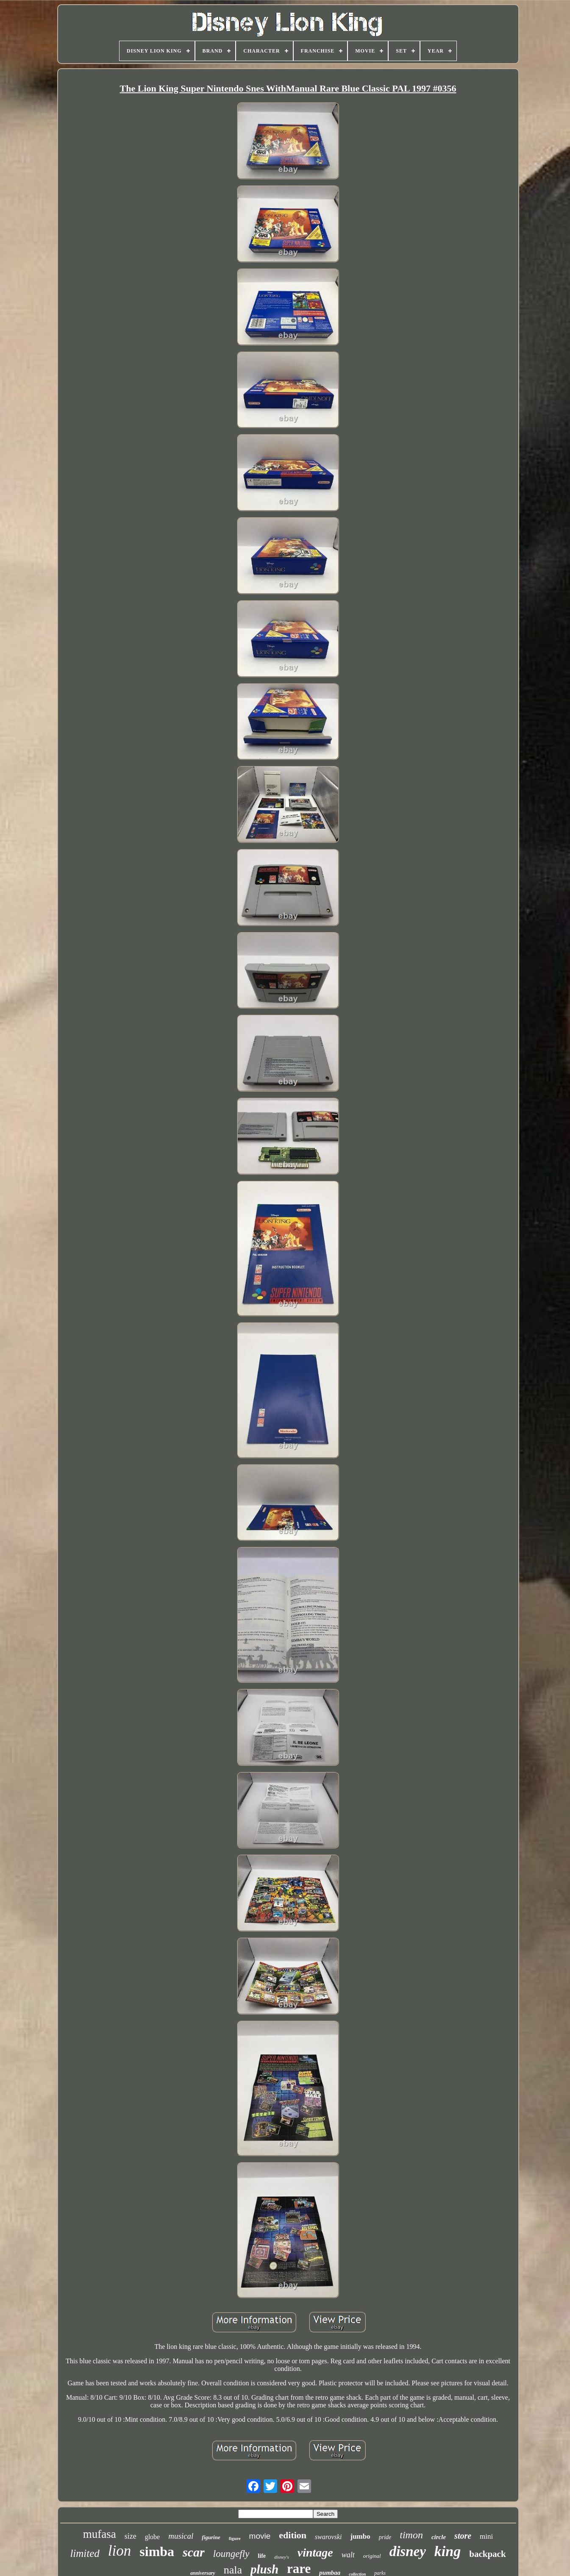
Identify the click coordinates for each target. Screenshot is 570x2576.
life (262, 2556)
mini (486, 2536)
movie (260, 2536)
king (447, 2551)
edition (292, 2535)
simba (156, 2551)
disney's (281, 2556)
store (462, 2535)
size (130, 2536)
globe (152, 2536)
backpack (487, 2554)
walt (348, 2555)
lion (119, 2551)
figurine (211, 2537)
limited (84, 2553)
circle (438, 2537)
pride (385, 2537)
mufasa (99, 2534)
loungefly (231, 2553)
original (372, 2556)
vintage (315, 2552)
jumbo (360, 2536)
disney (407, 2551)
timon (411, 2534)
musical (180, 2536)
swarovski (328, 2536)
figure (235, 2538)
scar (194, 2552)
